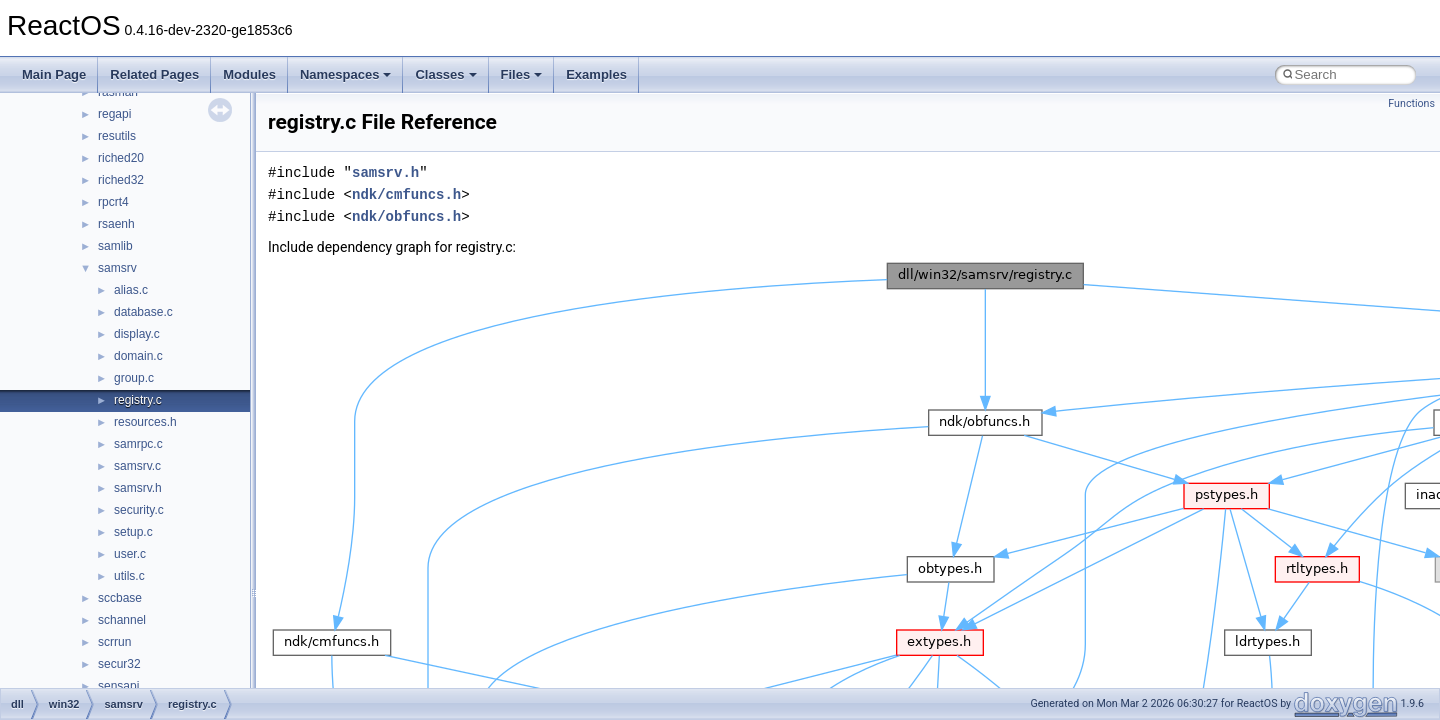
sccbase (120, 598)
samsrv (117, 268)
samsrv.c (137, 466)
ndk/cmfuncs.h (406, 194)
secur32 (119, 664)
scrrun (114, 642)
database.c (143, 312)
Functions (1411, 103)
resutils (117, 136)
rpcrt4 (113, 202)
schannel (122, 620)
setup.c (133, 532)
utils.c (129, 576)
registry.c (138, 400)
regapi (114, 114)
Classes (445, 74)
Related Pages (154, 74)
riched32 (121, 180)
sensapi (118, 686)
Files (522, 74)
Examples (596, 74)
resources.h (145, 422)
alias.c (131, 290)
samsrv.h (138, 488)
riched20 (121, 158)
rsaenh (116, 224)
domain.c (138, 356)
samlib (115, 246)
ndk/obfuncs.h (406, 216)
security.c (139, 510)
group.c (134, 378)
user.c (130, 554)
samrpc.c (138, 444)
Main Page (54, 74)
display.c (137, 334)
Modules (249, 74)
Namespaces (346, 74)
